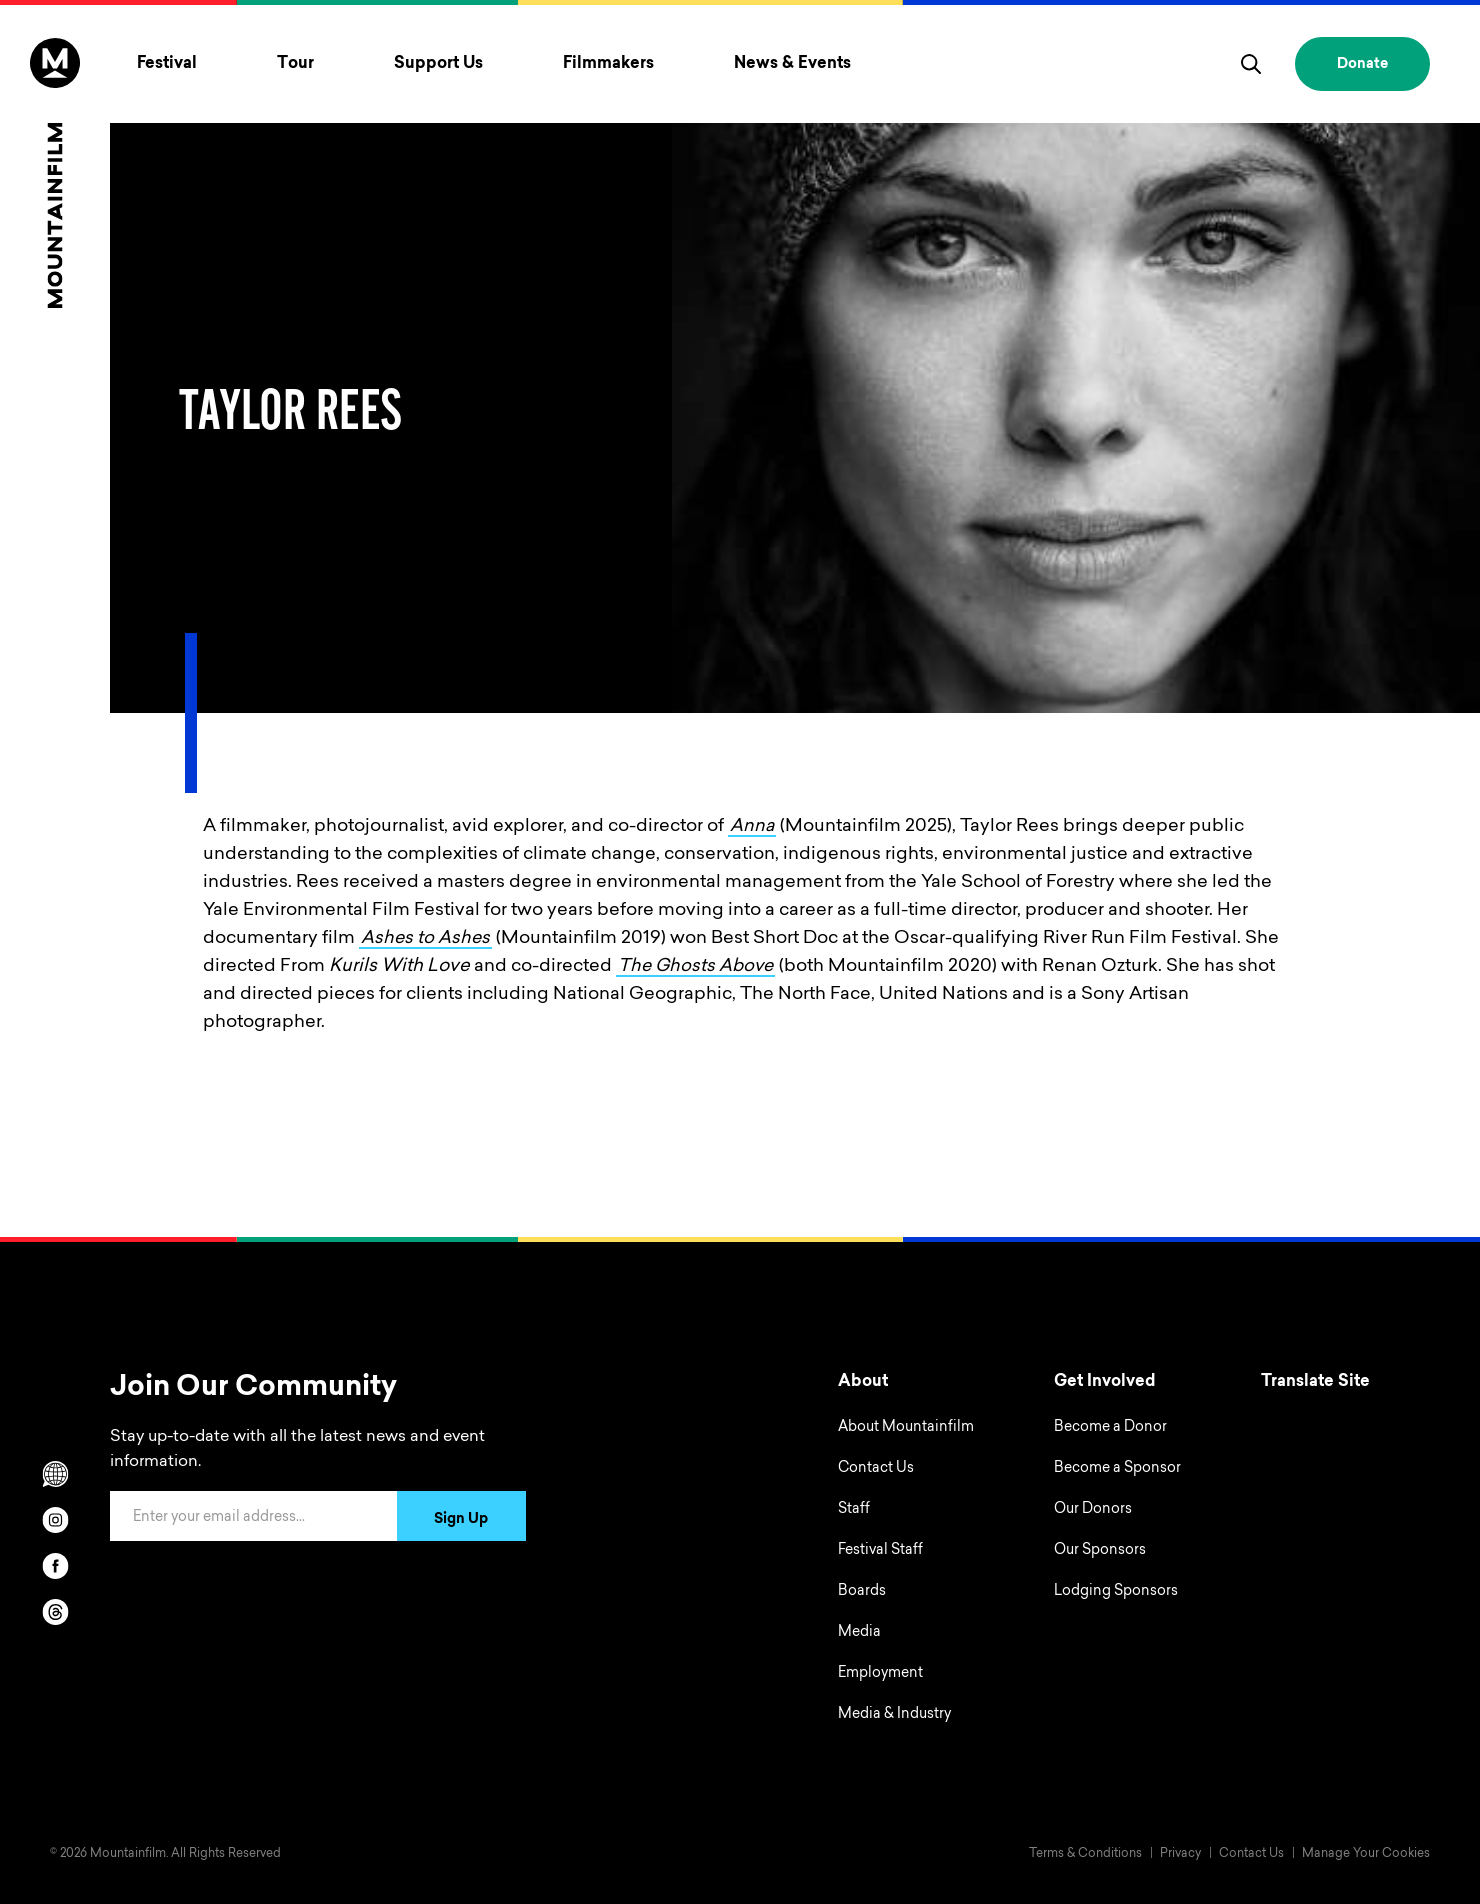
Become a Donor (1110, 1428)
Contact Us (876, 1469)
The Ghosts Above (698, 967)
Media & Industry (894, 1715)
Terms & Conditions (1085, 1854)
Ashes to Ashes (426, 939)
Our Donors (1093, 1510)
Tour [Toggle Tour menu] (295, 64)
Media (859, 1633)
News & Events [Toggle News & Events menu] (792, 64)
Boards (862, 1592)
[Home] (55, 173)
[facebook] (55, 1566)
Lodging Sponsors (1116, 1592)
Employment (880, 1674)
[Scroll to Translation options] (55, 1474)
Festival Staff (880, 1551)
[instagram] (55, 1520)
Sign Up (461, 1520)
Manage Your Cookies (1366, 1854)
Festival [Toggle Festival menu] (167, 64)
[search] (1251, 64)
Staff (854, 1510)
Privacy (1180, 1854)
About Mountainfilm (906, 1428)
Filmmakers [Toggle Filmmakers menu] (608, 64)
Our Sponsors (1100, 1551)
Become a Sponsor (1117, 1469)
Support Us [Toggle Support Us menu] (438, 64)
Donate (1362, 65)
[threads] (55, 1612)
